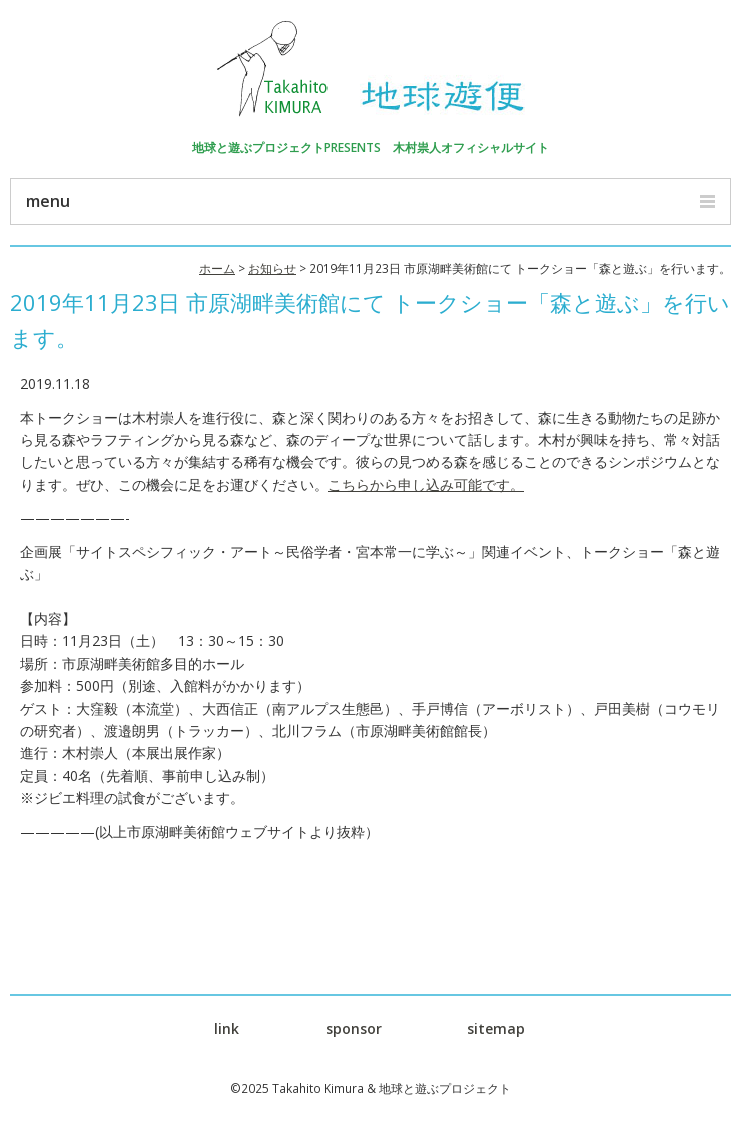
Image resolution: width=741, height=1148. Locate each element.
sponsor (354, 1028)
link (226, 1028)
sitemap (496, 1028)
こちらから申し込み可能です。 (426, 484)
